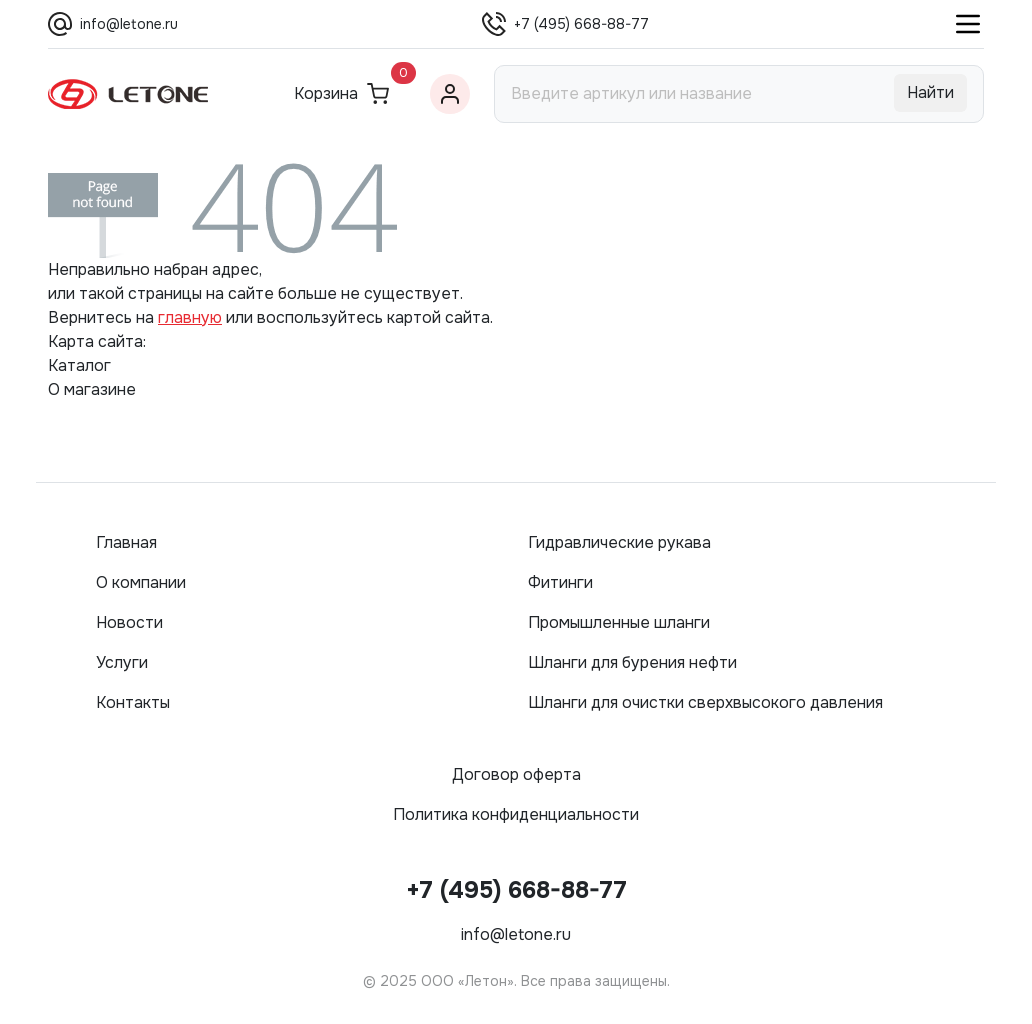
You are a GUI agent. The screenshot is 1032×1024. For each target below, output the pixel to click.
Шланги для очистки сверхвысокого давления (705, 702)
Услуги (122, 662)
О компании (141, 582)
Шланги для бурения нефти (632, 662)
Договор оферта (516, 774)
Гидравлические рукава (619, 542)
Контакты (133, 702)
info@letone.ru (129, 24)
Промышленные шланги (619, 622)
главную (190, 317)
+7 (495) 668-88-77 (581, 24)
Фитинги (560, 582)
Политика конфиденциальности (516, 814)
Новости (129, 622)
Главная (126, 542)
